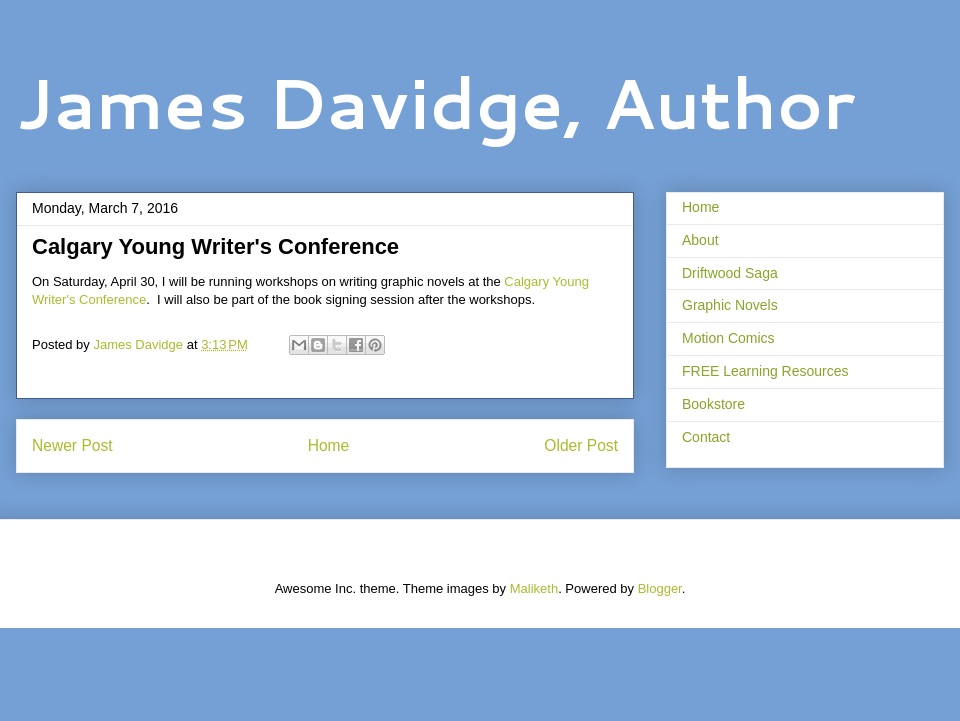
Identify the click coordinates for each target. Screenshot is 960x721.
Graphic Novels (730, 305)
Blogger (660, 588)
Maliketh (534, 588)
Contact (706, 437)
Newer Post (72, 445)
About (700, 240)
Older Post (581, 445)
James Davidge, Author (435, 102)
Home (329, 445)
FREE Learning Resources (765, 371)
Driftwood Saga (730, 273)
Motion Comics (728, 338)
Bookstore (713, 404)
